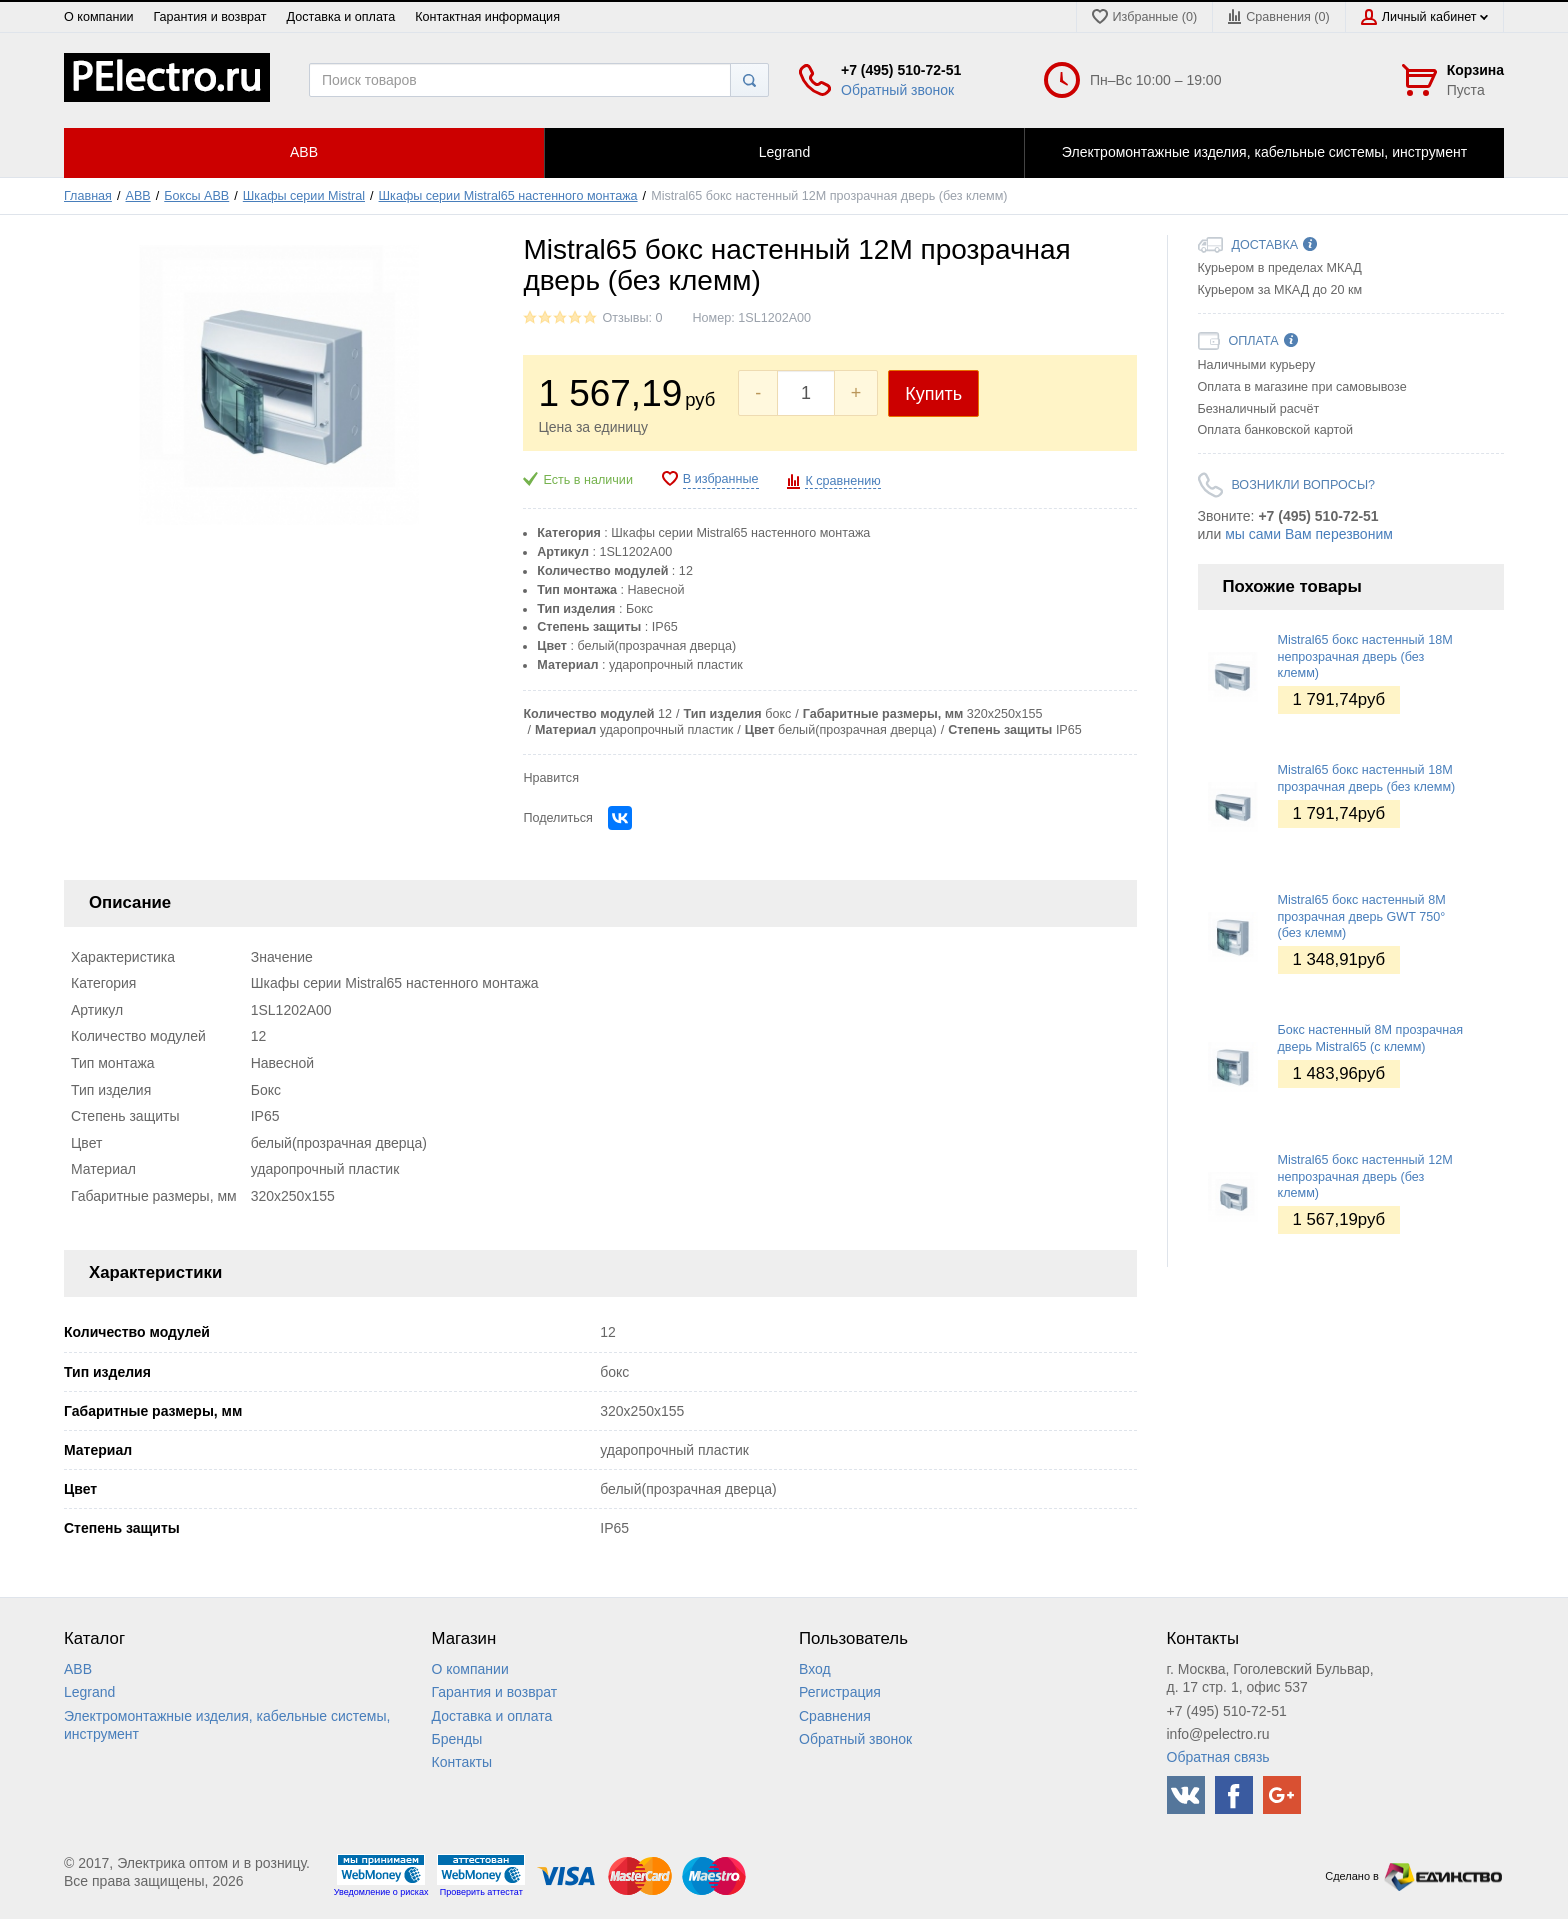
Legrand (89, 1692)
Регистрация (840, 1692)
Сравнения (835, 1716)
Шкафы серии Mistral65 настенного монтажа (508, 196)
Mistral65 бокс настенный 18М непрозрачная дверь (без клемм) (1365, 656)
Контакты (462, 1762)
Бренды (457, 1739)
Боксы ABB (196, 196)
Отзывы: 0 (632, 318)
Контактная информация (487, 17)
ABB (138, 196)
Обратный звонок (897, 90)
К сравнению (842, 481)
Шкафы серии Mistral (304, 196)
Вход (815, 1669)
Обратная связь (1218, 1757)
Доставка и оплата (341, 17)
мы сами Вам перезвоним (1309, 534)
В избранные (721, 479)
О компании (98, 17)
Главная (88, 196)
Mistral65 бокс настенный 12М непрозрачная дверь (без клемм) (1365, 1176)
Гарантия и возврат (209, 17)
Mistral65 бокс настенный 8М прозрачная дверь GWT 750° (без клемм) (1362, 916)
